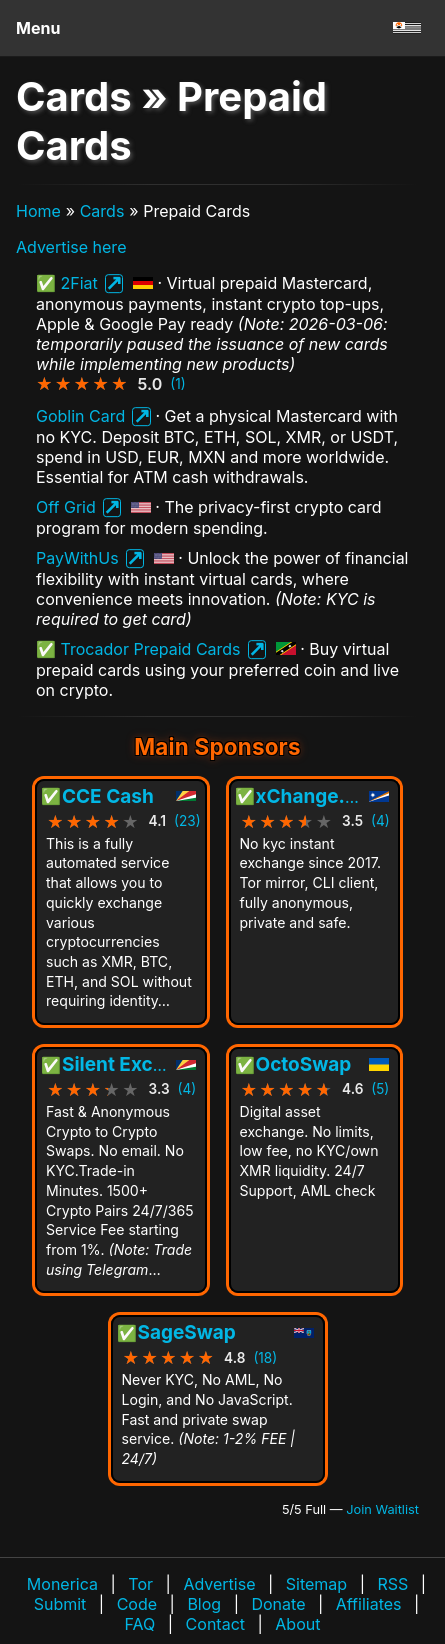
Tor (140, 1584)
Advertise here (71, 247)
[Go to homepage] (407, 28)
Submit (60, 1604)
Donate (278, 1604)
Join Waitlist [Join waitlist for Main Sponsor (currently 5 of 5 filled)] (382, 1509)
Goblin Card (80, 416)
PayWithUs (77, 558)
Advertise (219, 1584)
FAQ (140, 1624)
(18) (265, 1359)
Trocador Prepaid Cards (151, 649)
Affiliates (369, 1604)
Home (38, 211)
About (297, 1624)
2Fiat (79, 283)
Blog (204, 1604)
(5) (380, 1090)
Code (137, 1604)
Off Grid (66, 507)
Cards (102, 211)
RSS (392, 1584)
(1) (177, 384)
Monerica (62, 1584)
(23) (187, 822)
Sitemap (316, 1584)
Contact (215, 1624)
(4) (380, 822)
